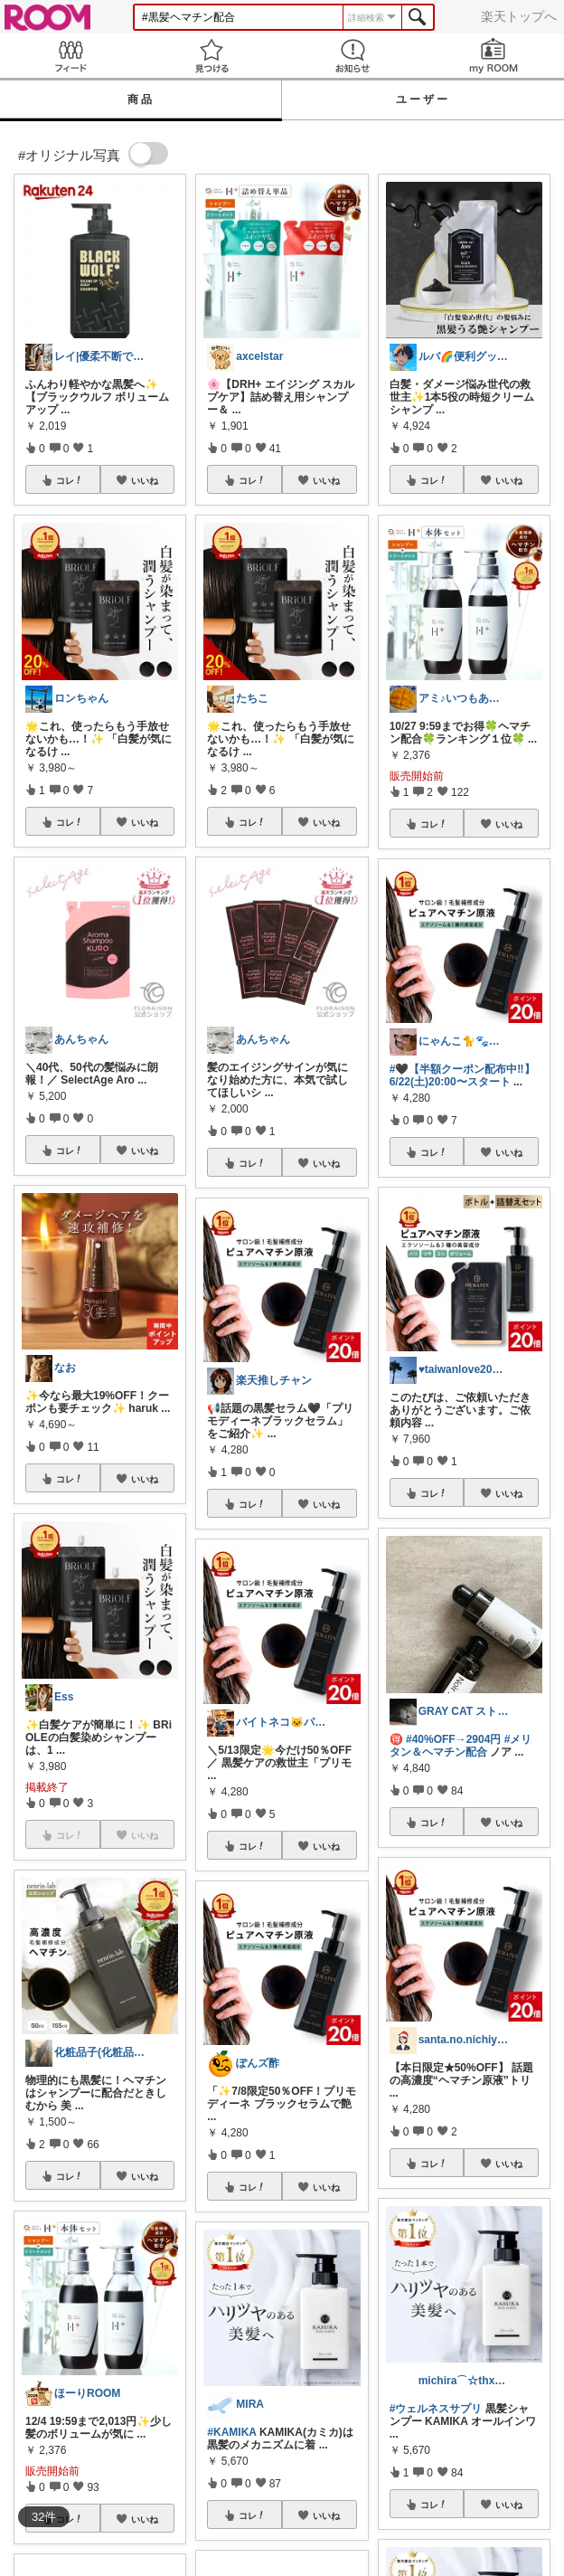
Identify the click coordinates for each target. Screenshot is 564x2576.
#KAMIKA (231, 2432)
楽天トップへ (519, 16)
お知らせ (352, 55)
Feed (70, 55)
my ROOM (493, 55)
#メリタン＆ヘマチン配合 (461, 1745)
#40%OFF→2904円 (453, 1739)
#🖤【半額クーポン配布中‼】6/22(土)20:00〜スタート (462, 1075)
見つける (211, 55)
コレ (69, 480)
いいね (144, 480)
